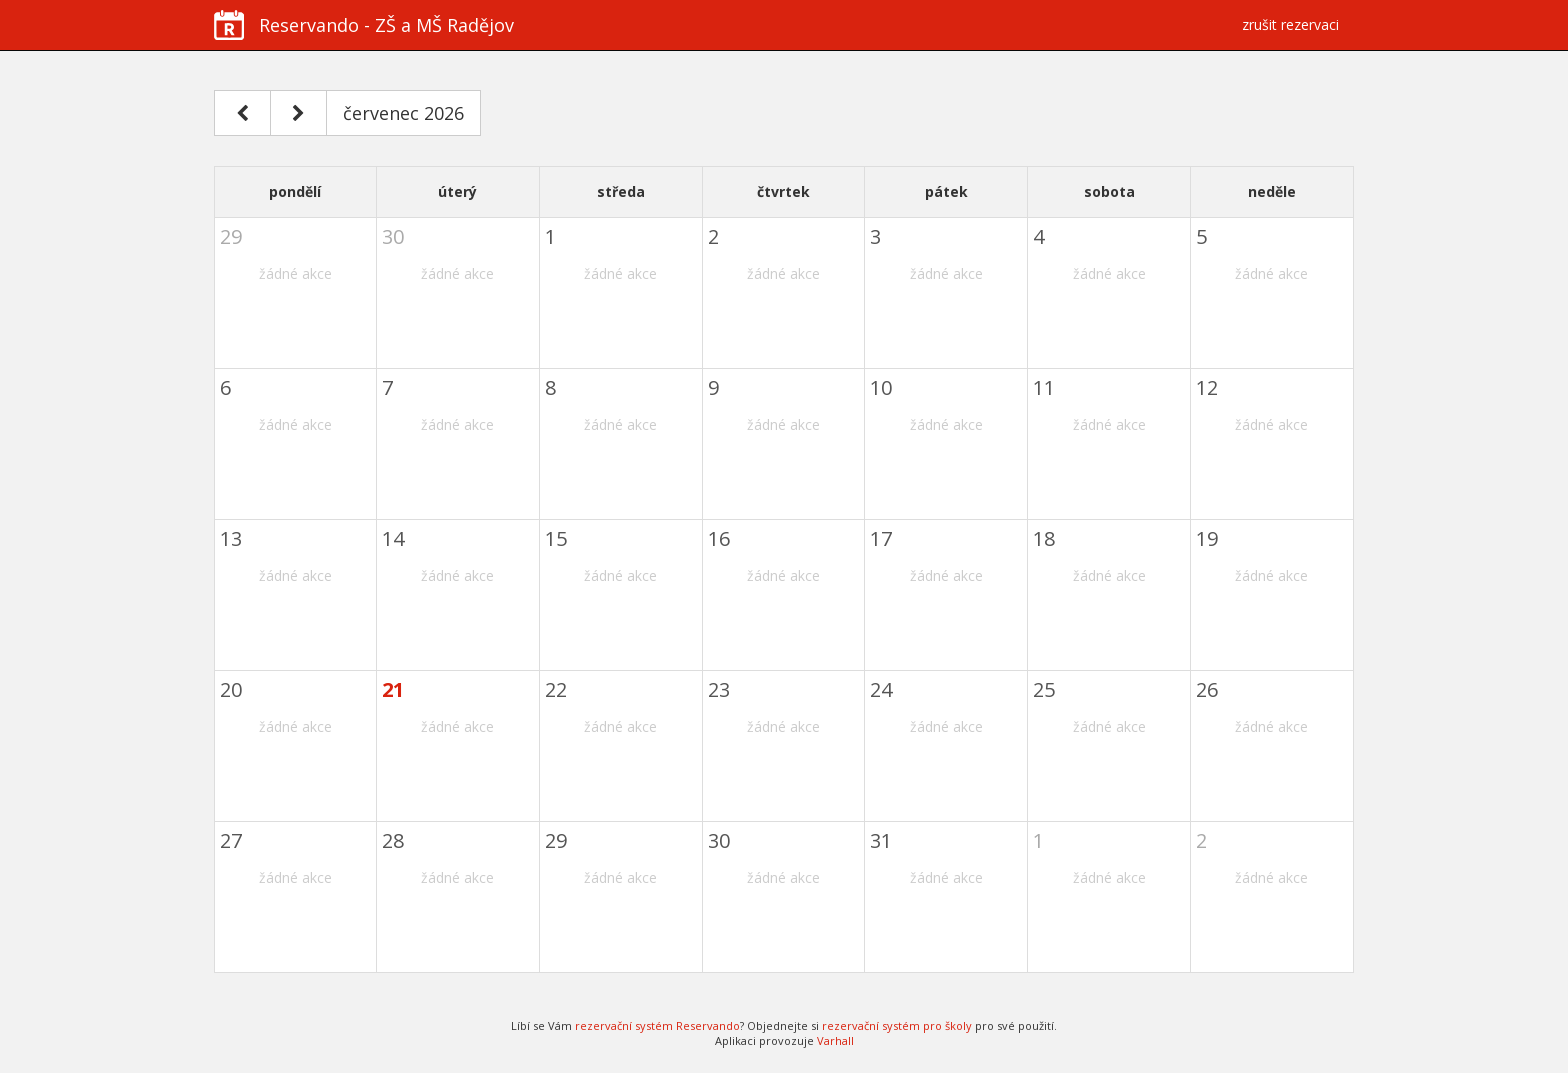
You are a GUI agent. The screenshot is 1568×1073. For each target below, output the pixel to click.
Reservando (364, 25)
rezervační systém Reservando (657, 1025)
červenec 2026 (403, 113)
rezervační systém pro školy (897, 1025)
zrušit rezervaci (1290, 24)
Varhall (835, 1040)
